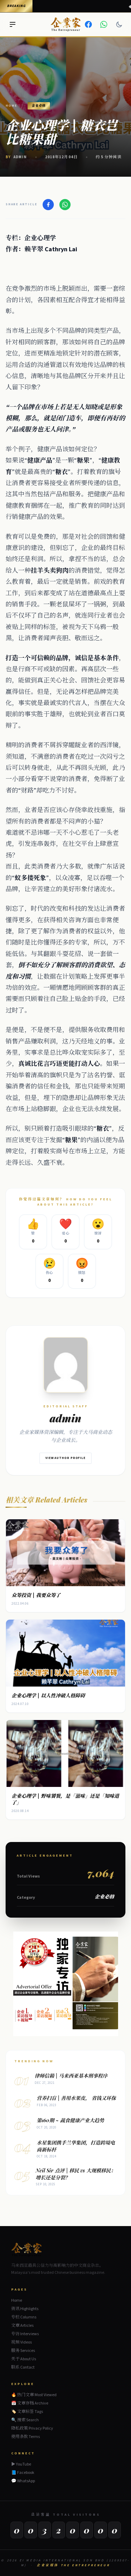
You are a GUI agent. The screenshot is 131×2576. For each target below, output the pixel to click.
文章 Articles (22, 2326)
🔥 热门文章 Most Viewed (34, 2395)
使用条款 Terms (25, 2437)
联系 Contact (23, 2367)
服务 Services (23, 2351)
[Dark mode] (119, 24)
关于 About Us (23, 2359)
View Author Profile (65, 1458)
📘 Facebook (22, 2473)
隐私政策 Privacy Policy (32, 2428)
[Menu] (13, 24)
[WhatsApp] (103, 24)
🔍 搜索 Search (25, 2420)
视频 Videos (21, 2342)
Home (11, 105)
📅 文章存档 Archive (29, 2403)
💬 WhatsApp (23, 2481)
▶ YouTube (21, 2464)
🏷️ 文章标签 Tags (27, 2412)
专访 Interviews (25, 2334)
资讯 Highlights (24, 2309)
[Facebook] (88, 24)
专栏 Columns (23, 2317)
